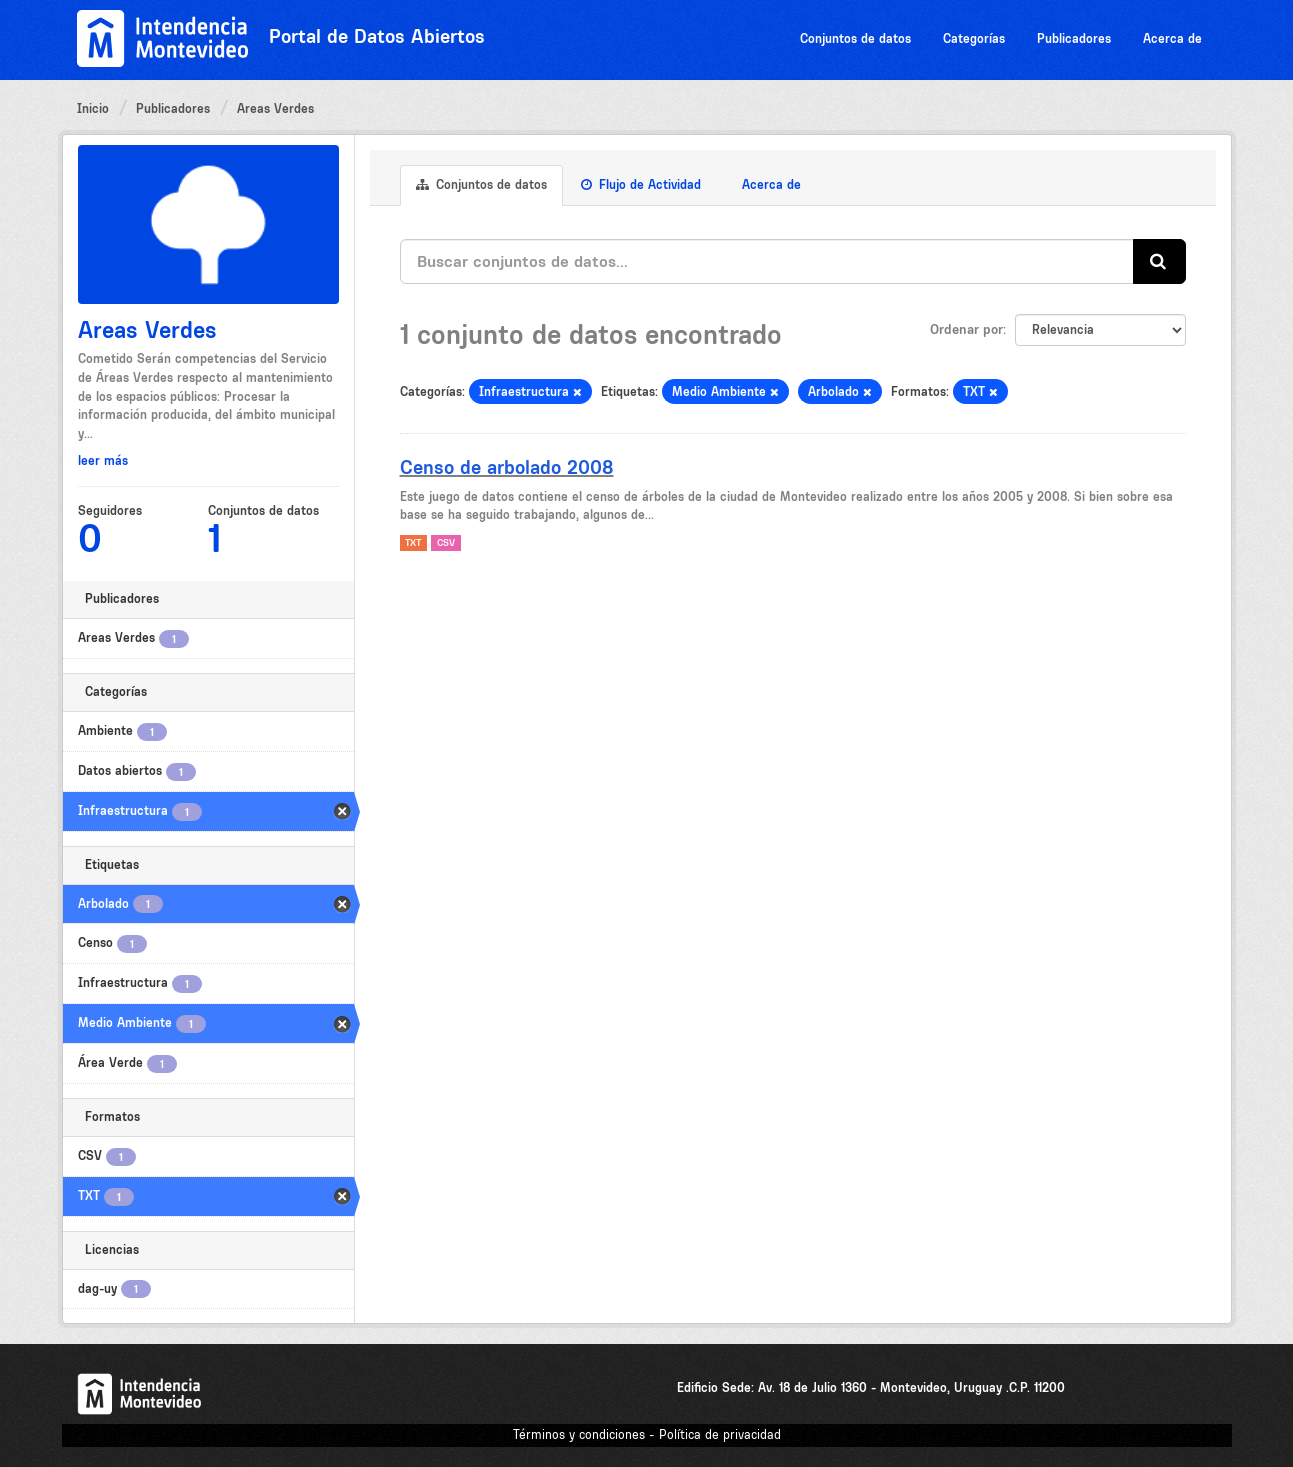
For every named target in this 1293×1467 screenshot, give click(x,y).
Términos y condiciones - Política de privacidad (647, 1434)
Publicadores (1074, 38)
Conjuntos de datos (855, 38)
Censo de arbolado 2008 (507, 467)
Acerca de (1172, 38)
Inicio (93, 108)
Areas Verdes (275, 108)
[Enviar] (1159, 261)
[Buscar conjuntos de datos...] (767, 261)
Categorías (974, 38)
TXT (413, 542)
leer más (103, 460)
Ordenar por (966, 329)
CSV (446, 542)
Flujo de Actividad (641, 184)
